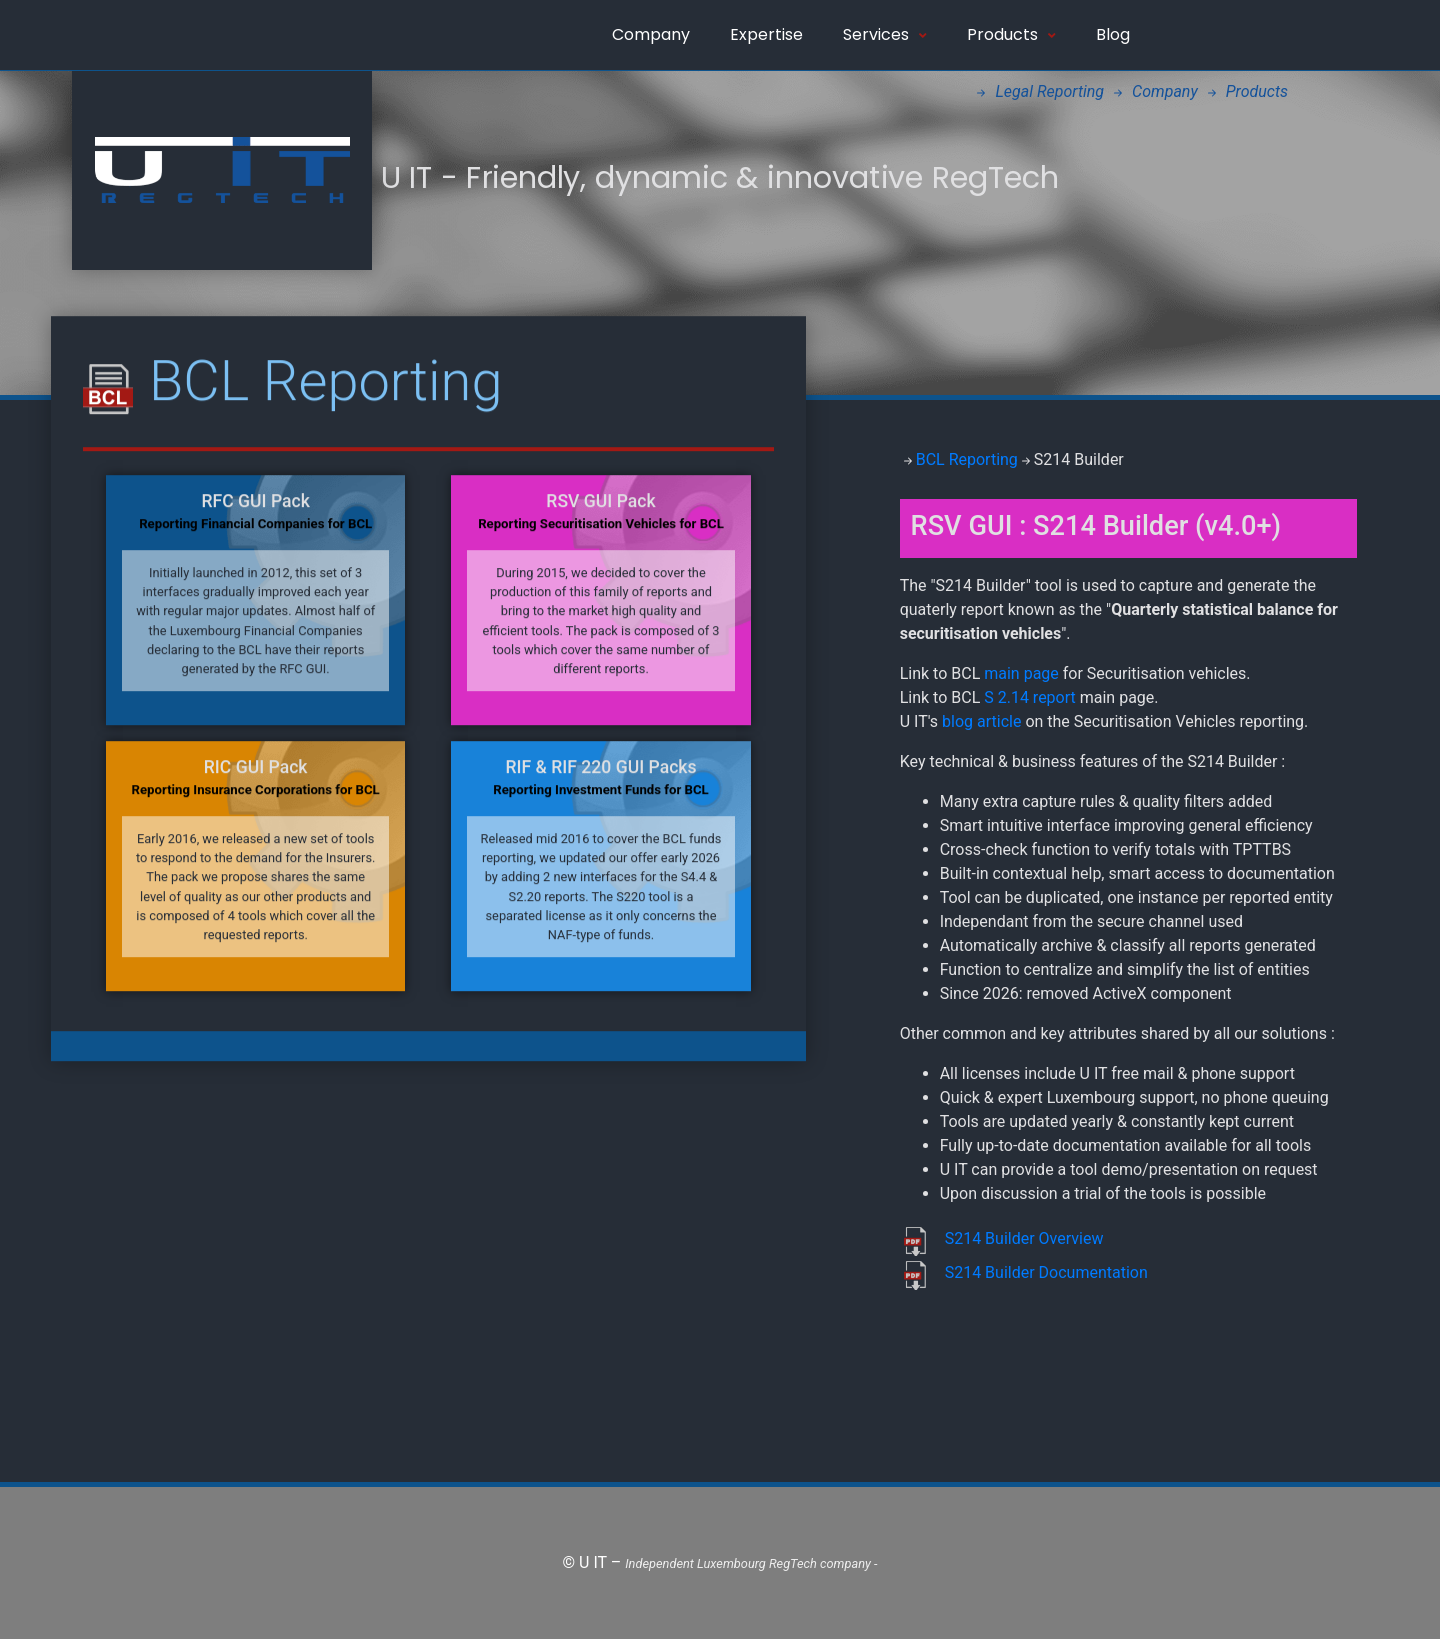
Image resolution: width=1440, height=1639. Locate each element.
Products (1011, 34)
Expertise (766, 34)
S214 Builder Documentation (1046, 1272)
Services (885, 34)
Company (651, 34)
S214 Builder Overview (1024, 1238)
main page (1021, 673)
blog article (983, 721)
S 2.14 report (1030, 697)
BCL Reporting (967, 459)
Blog (1113, 34)
